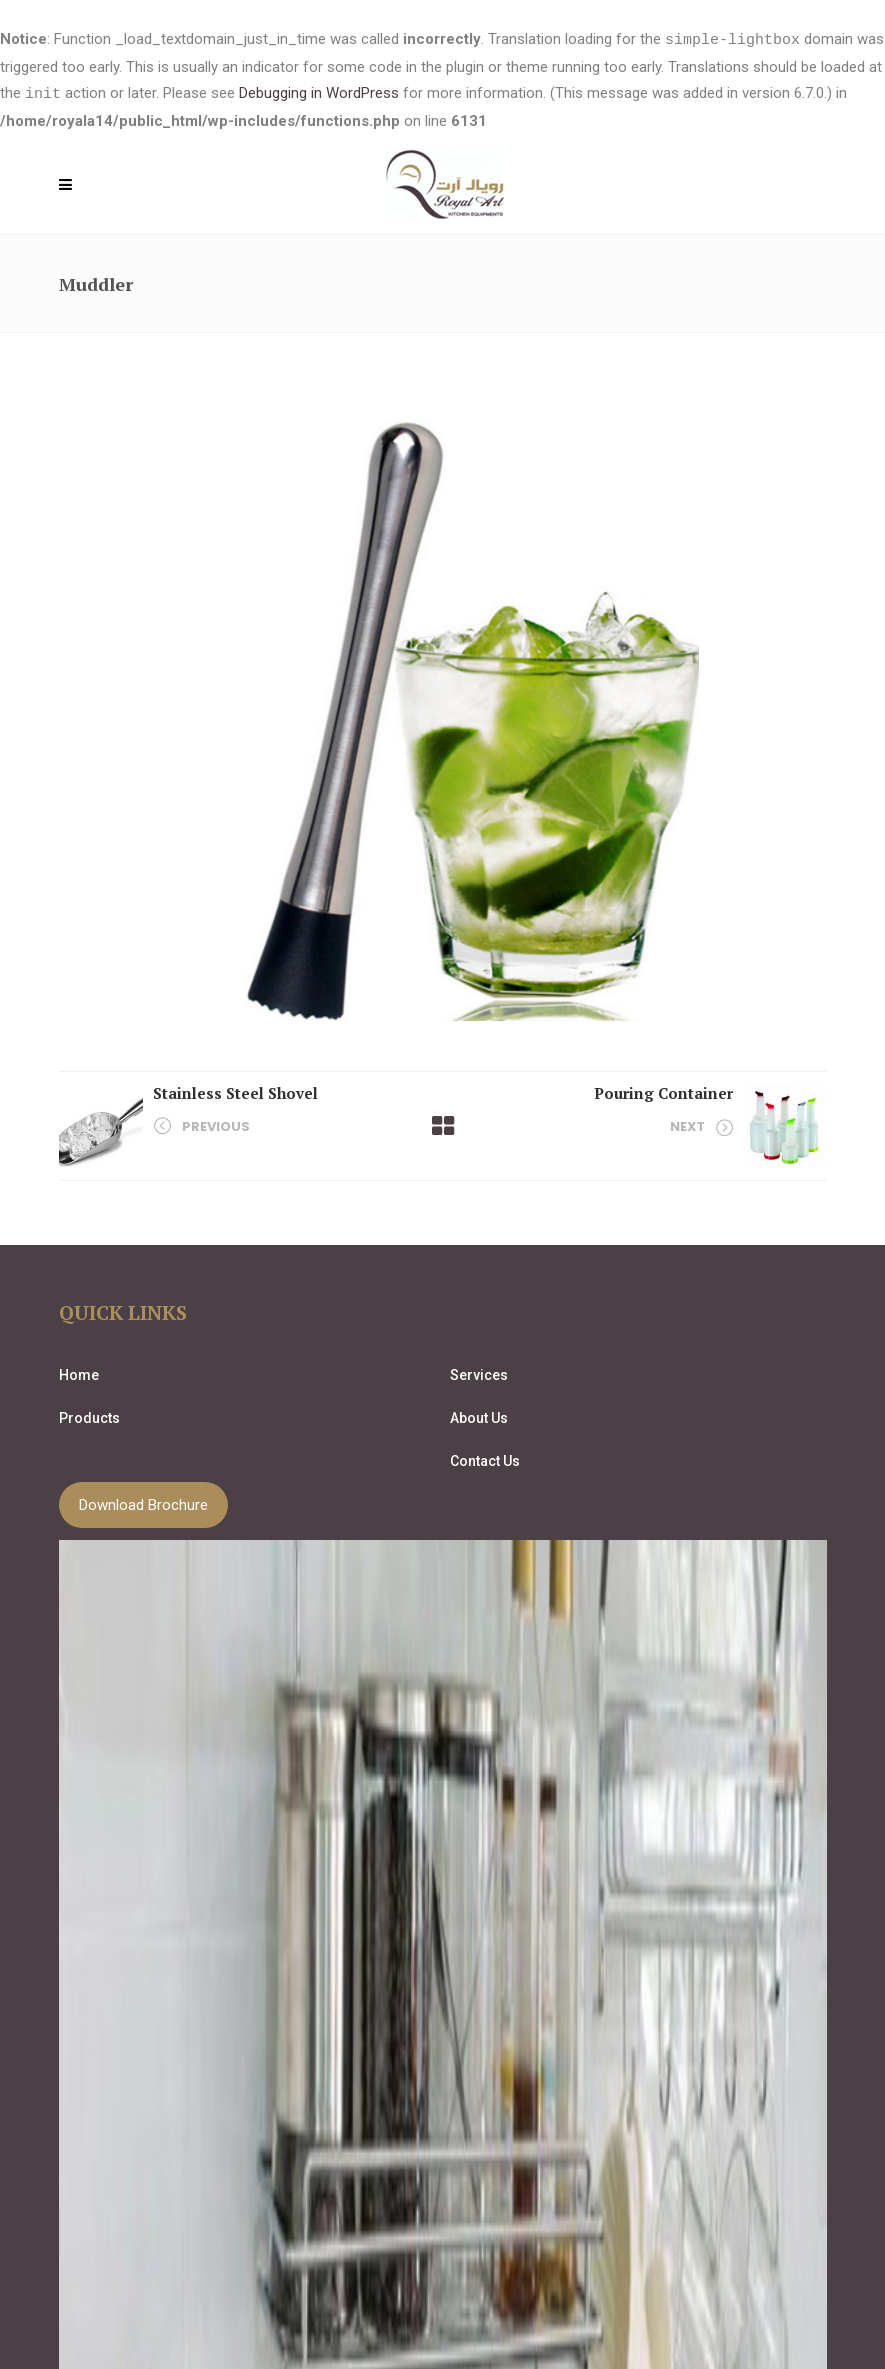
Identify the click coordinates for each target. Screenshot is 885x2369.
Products (89, 1416)
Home (79, 1373)
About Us (479, 1416)
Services (479, 1373)
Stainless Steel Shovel (235, 1091)
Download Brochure (143, 1503)
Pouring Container (663, 1091)
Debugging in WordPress (319, 93)
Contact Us (485, 1459)
